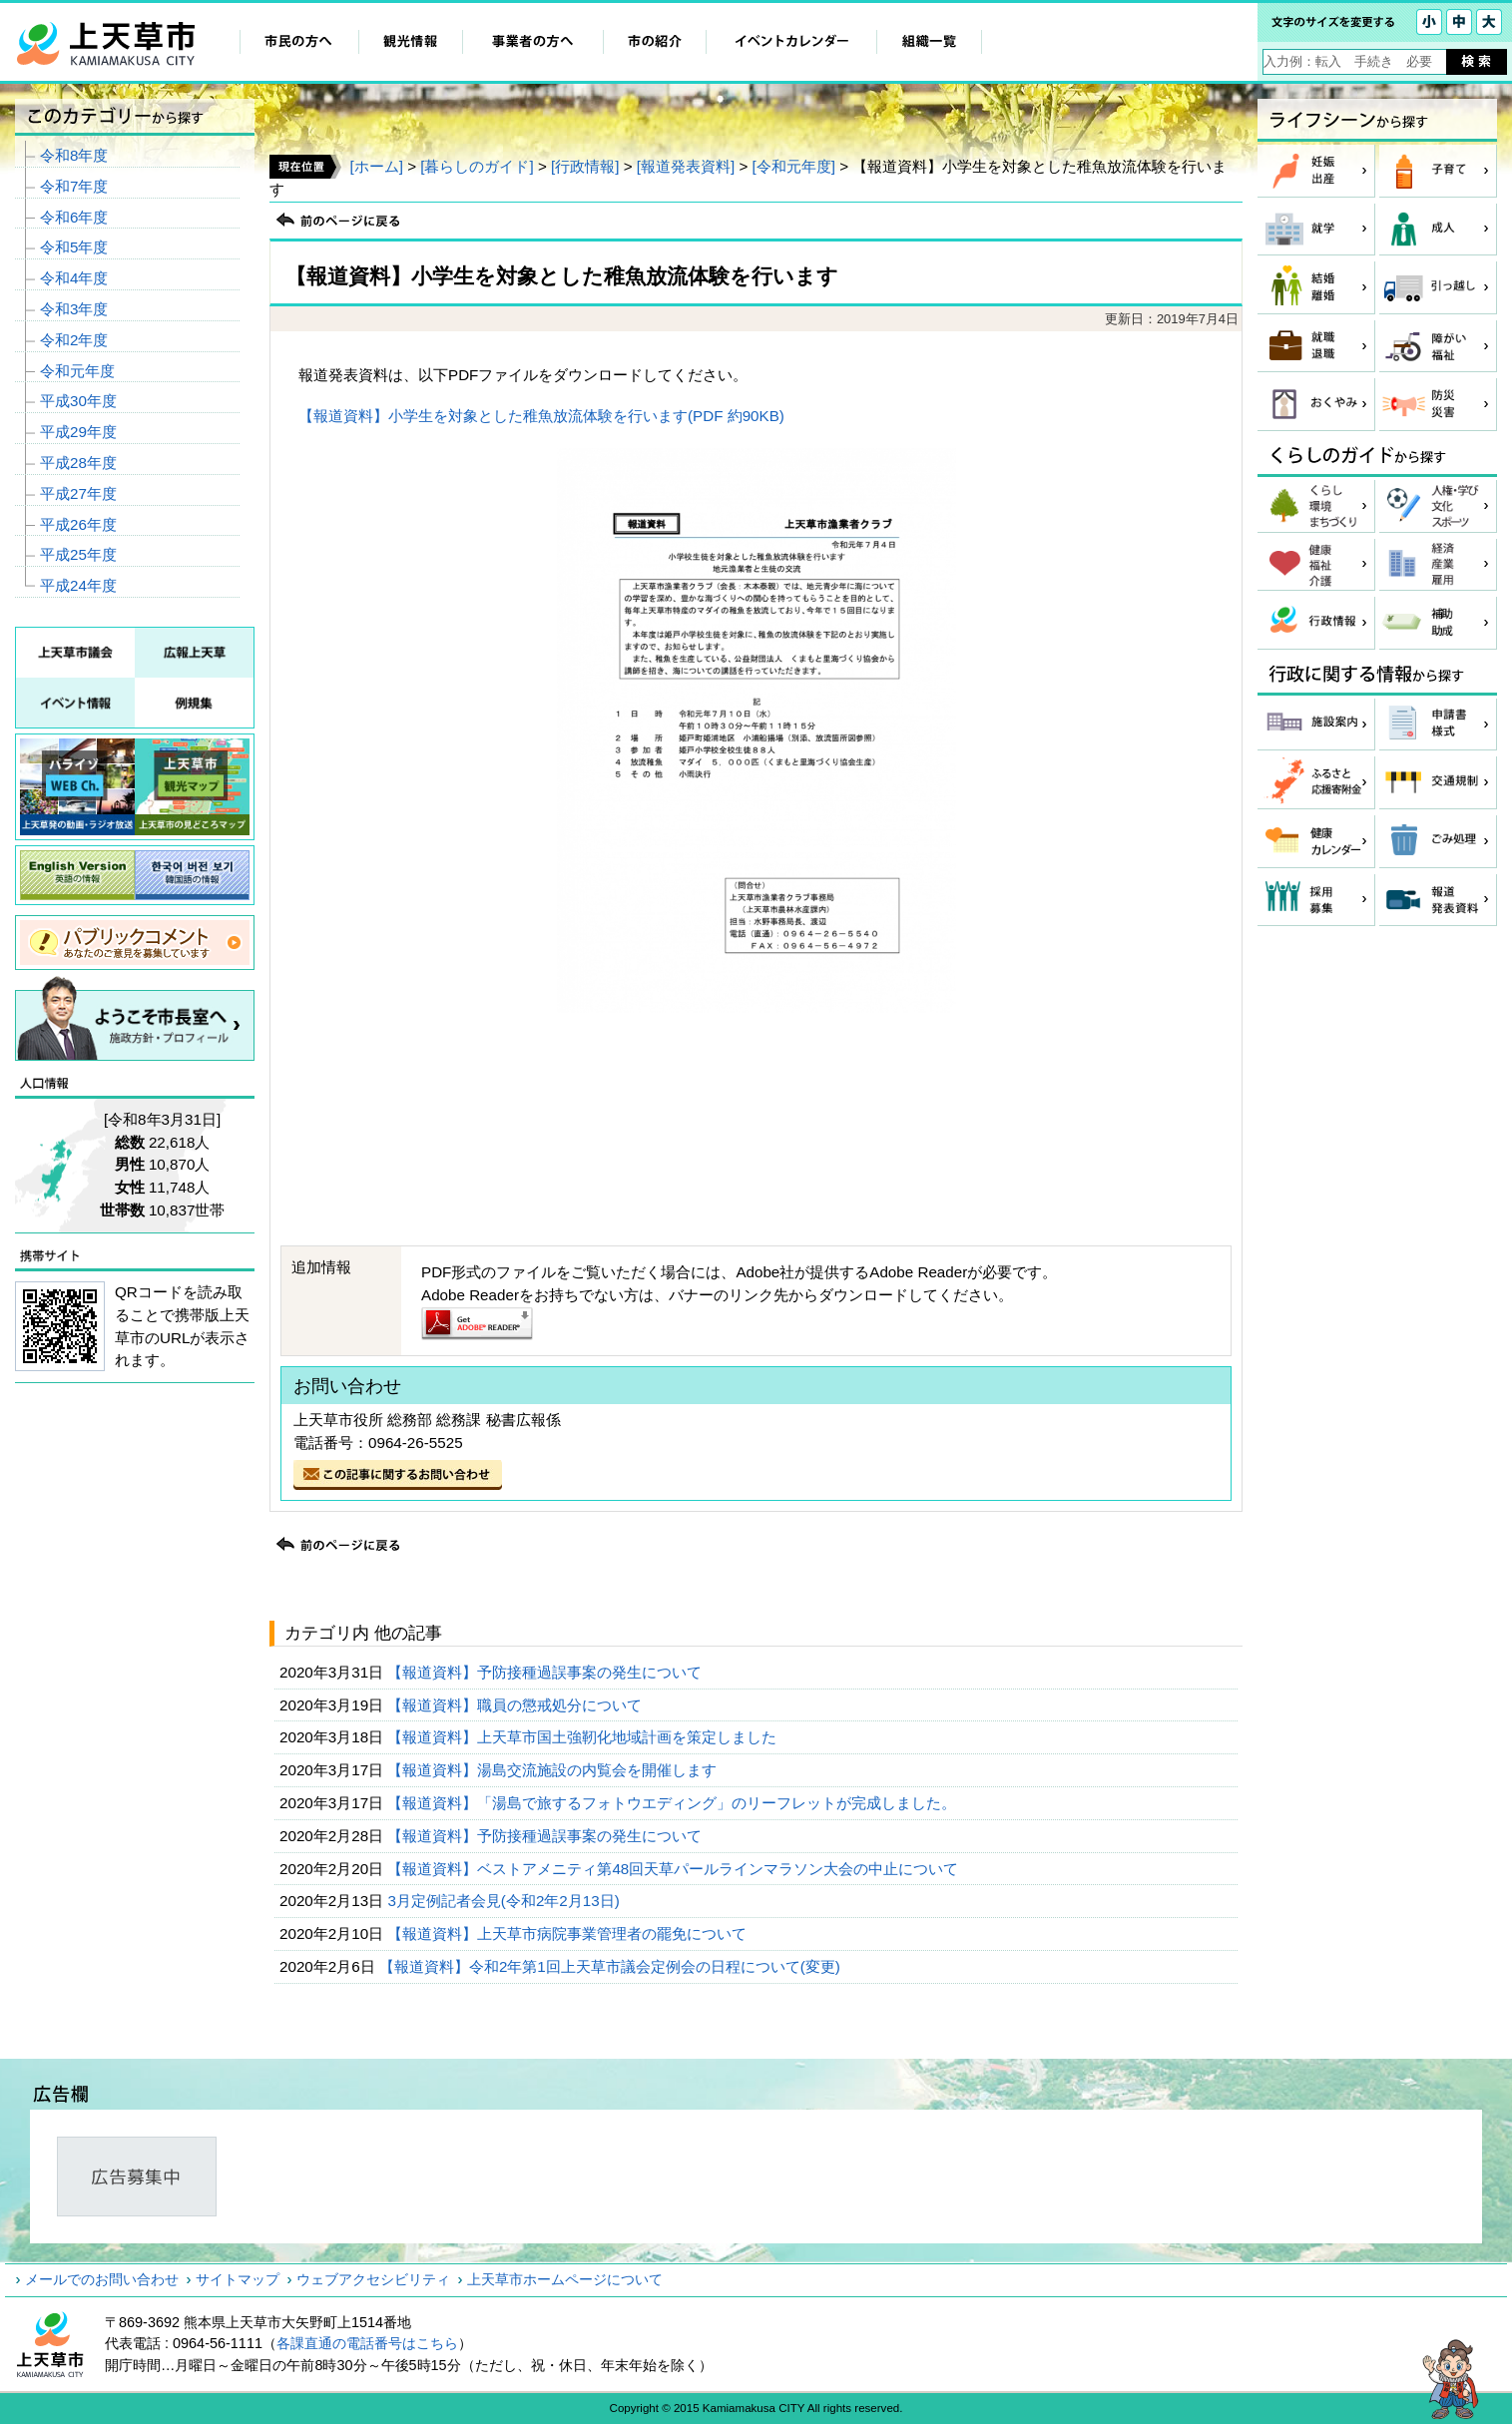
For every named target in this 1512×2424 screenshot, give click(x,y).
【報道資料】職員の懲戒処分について (516, 1705)
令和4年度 (74, 277)
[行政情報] (585, 166)
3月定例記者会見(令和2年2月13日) (505, 1900)
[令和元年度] (794, 166)
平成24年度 (78, 585)
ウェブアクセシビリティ (373, 2279)
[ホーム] (375, 166)
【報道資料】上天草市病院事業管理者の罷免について (569, 1933)
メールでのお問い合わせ (102, 2279)
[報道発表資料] (686, 166)
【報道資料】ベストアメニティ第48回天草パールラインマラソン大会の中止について (674, 1868)
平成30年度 (78, 400)
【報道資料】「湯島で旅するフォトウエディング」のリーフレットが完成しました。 (673, 1802)
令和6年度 (74, 217)
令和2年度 (74, 339)
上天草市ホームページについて (565, 2279)
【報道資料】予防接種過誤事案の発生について (546, 1672)
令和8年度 (74, 155)
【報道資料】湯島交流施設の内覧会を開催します (554, 1769)
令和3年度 (74, 308)
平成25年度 (78, 554)
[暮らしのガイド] (476, 166)
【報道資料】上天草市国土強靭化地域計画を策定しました (583, 1736)
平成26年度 (78, 524)
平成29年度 (78, 431)
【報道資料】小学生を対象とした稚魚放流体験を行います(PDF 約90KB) (541, 415)
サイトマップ (237, 2279)
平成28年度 (78, 462)
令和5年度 (74, 247)
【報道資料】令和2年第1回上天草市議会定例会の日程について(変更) (611, 1966)
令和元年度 (77, 370)
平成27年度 (78, 493)
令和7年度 (74, 186)
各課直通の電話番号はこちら (367, 2343)
